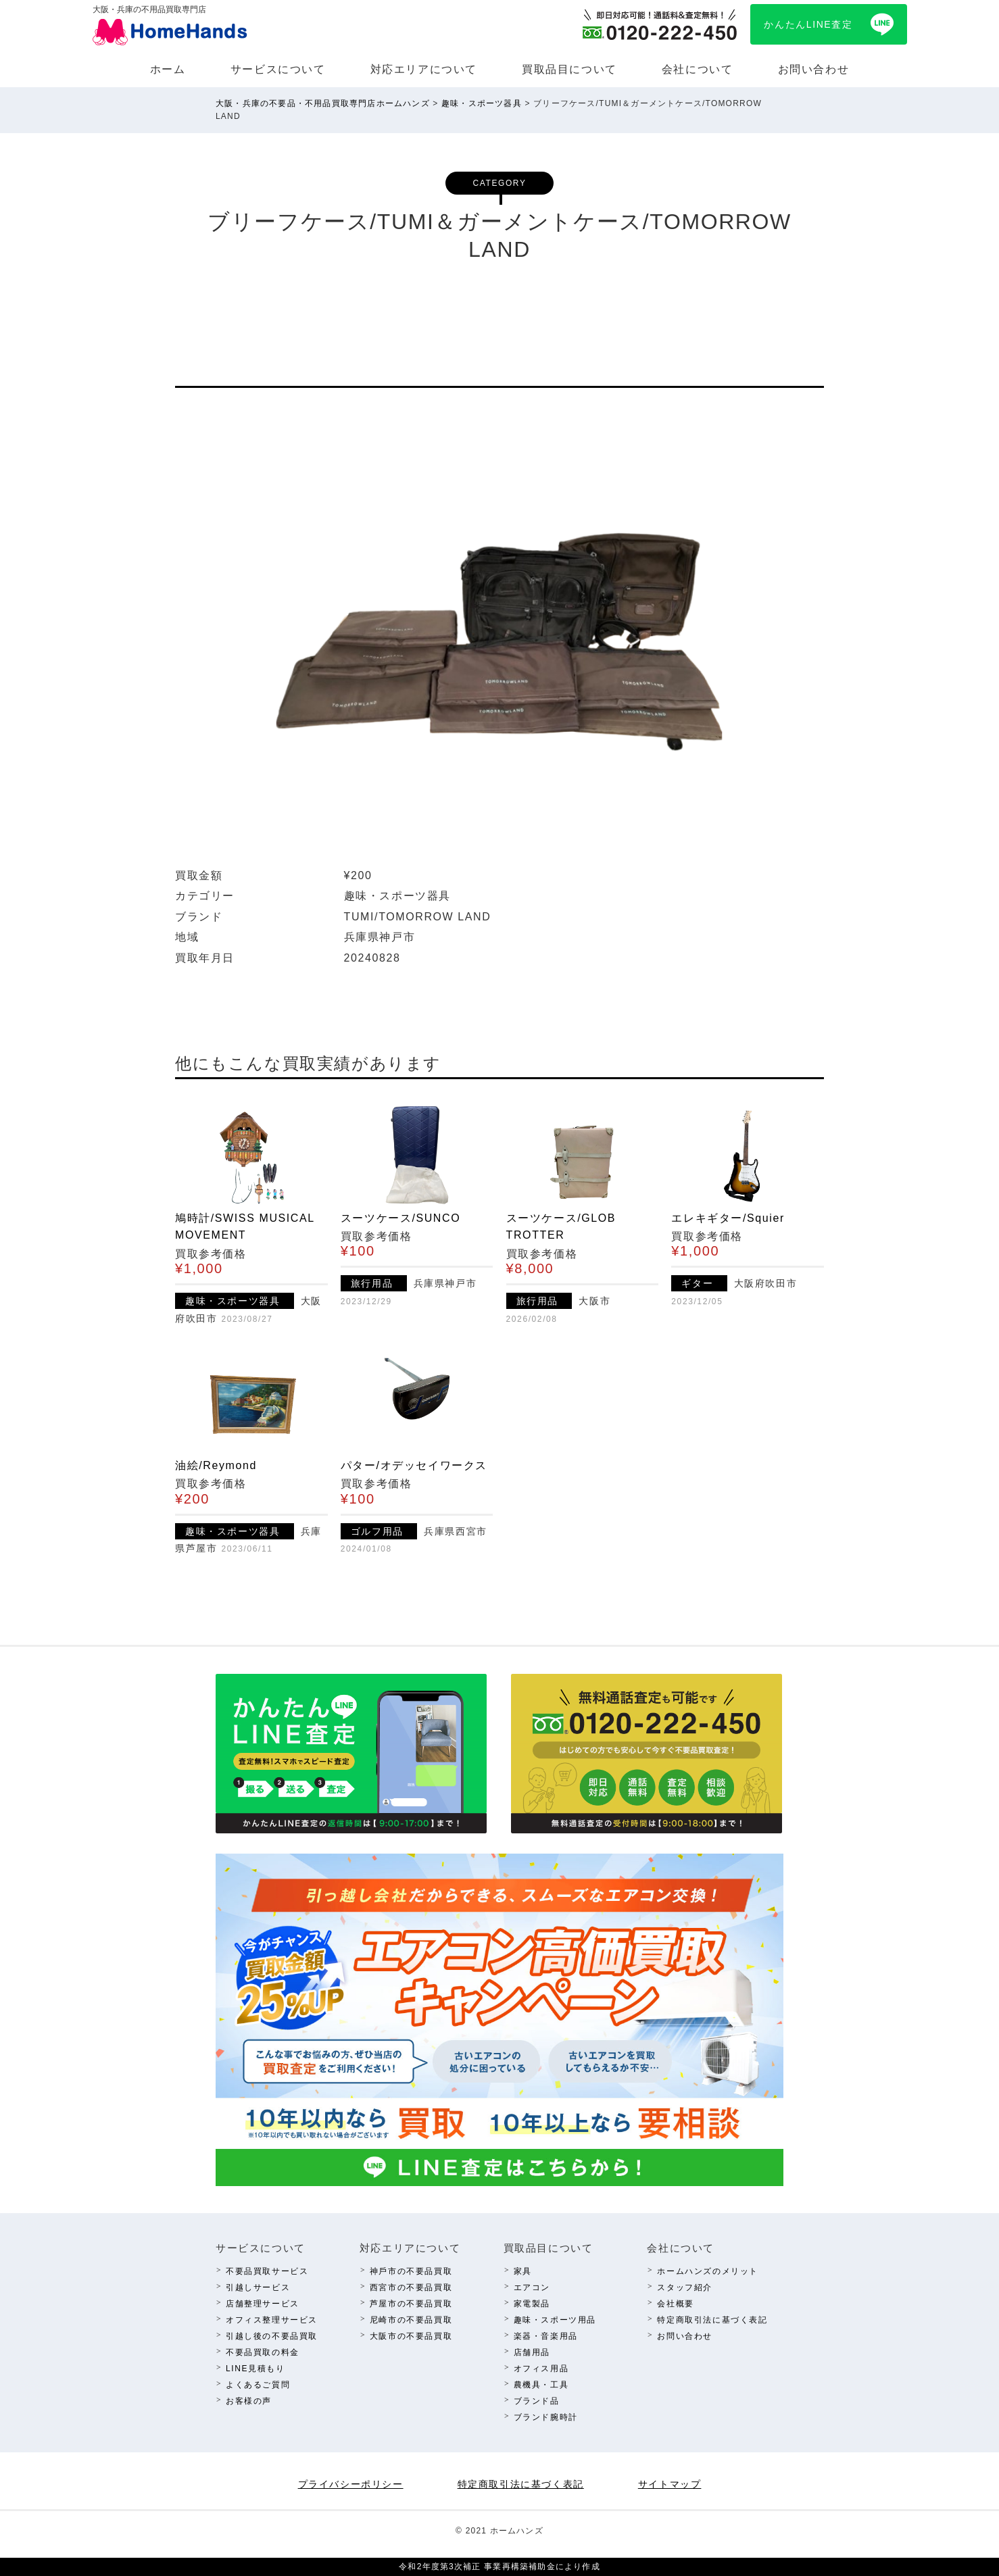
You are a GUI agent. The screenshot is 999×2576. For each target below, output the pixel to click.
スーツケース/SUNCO (400, 1218)
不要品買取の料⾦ (262, 2352)
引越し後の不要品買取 (272, 2336)
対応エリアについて (423, 69)
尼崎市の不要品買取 (411, 2320)
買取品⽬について (569, 69)
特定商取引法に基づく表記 (712, 2320)
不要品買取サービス (267, 2271)
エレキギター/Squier (728, 1218)
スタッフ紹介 (684, 2287)
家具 (523, 2271)
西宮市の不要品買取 (411, 2287)
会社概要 (675, 2303)
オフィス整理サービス (272, 2320)
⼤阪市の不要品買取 (411, 2336)
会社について (697, 69)
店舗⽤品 (532, 2352)
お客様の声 (249, 2401)
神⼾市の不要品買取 (411, 2271)
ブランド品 (537, 2401)
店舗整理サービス (262, 2303)
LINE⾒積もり (255, 2368)
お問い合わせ (814, 69)
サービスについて (278, 69)
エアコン (532, 2287)
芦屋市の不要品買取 (411, 2303)
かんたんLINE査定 (808, 24)
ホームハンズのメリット (707, 2271)
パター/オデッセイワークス (414, 1465)
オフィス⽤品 (541, 2368)
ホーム (168, 69)
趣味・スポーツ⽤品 (555, 2320)
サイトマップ (670, 2484)
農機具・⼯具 (541, 2384)
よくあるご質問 (258, 2384)
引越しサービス (258, 2287)
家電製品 (532, 2303)
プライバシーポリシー (351, 2484)
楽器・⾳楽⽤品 (546, 2336)
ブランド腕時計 (546, 2417)
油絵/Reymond (216, 1465)
